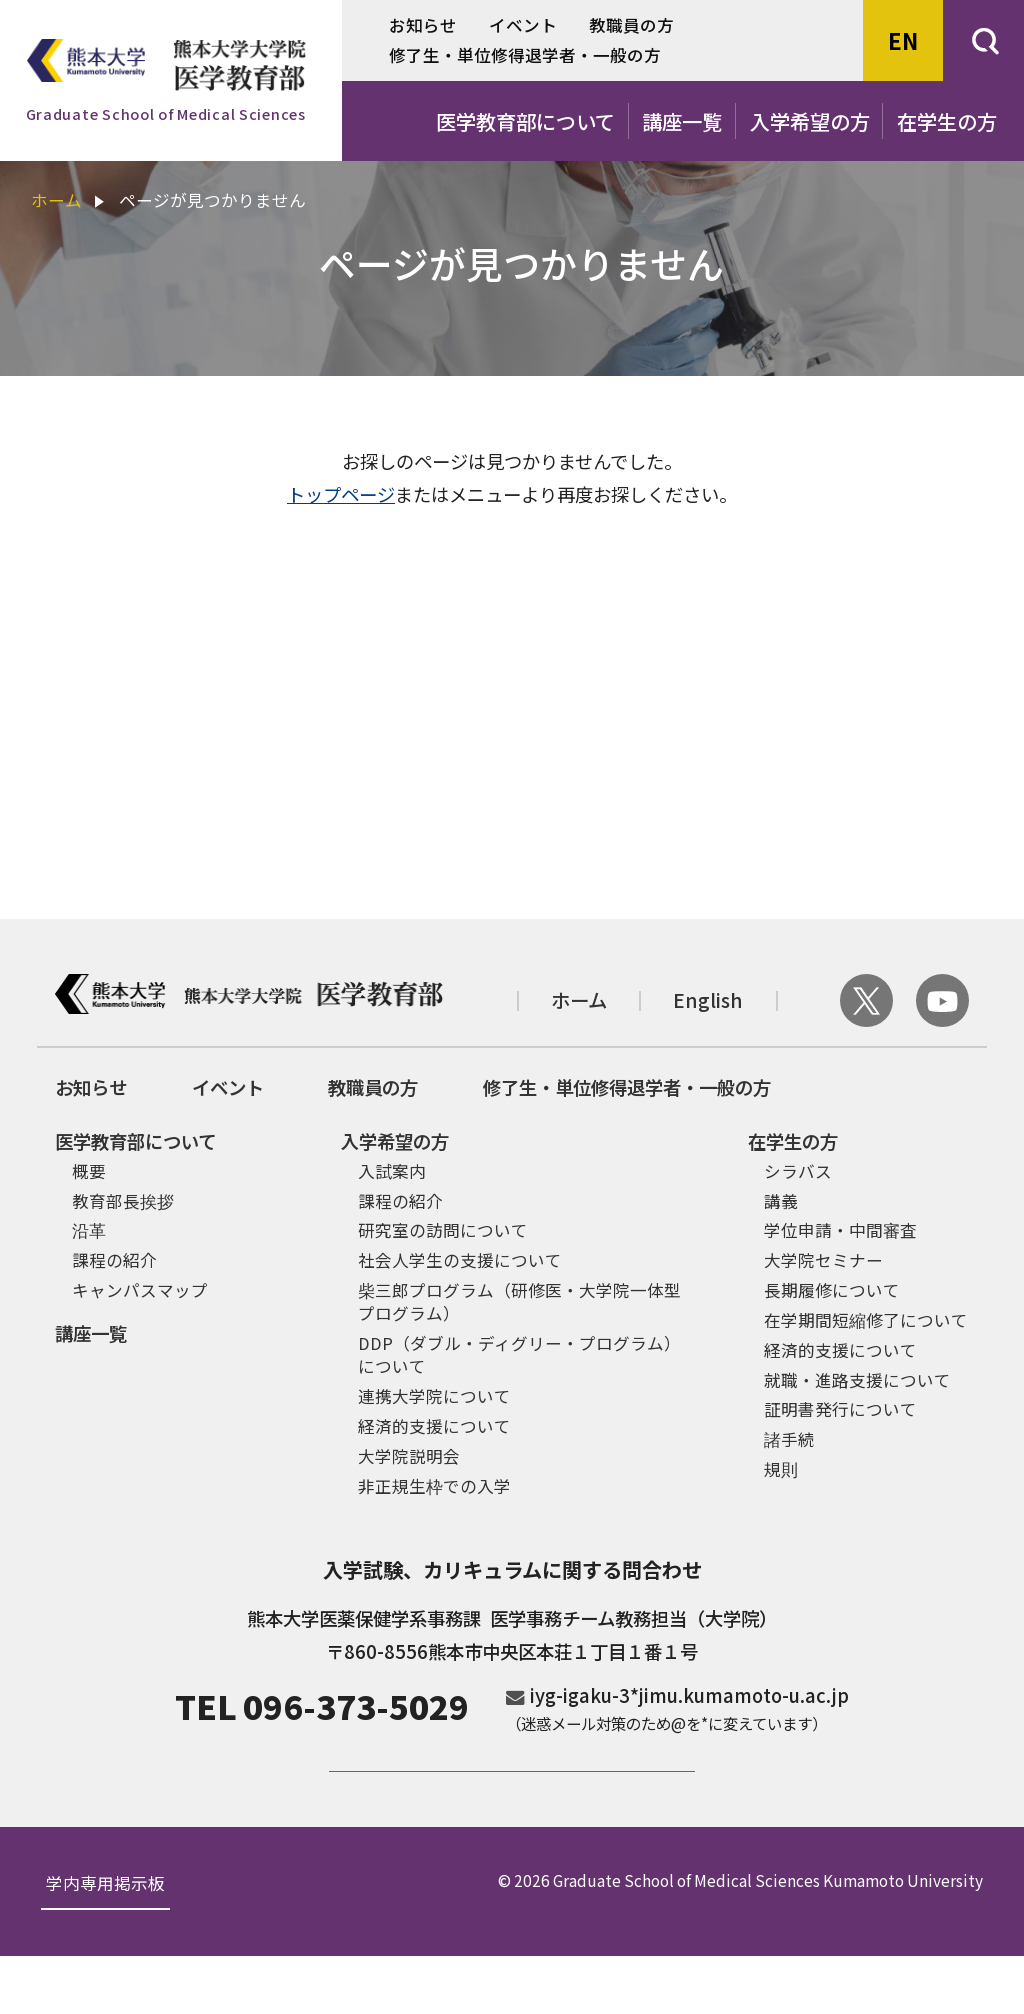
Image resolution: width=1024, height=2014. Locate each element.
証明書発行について (840, 1409)
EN (903, 40)
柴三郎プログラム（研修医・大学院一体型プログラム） (519, 1301)
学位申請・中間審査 (840, 1230)
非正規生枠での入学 (434, 1486)
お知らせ (423, 25)
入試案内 (392, 1171)
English (708, 1000)
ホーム (56, 200)
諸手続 (789, 1439)
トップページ (341, 495)
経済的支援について (434, 1426)
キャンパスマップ (140, 1290)
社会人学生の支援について (460, 1260)
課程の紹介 (114, 1260)
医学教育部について (525, 121)
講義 (781, 1201)
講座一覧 (682, 121)
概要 (89, 1171)
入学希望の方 (810, 121)
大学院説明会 (409, 1456)
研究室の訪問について (443, 1230)
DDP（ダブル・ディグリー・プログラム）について (519, 1354)
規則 (781, 1469)
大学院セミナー (823, 1260)
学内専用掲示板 (105, 1942)
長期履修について (832, 1290)
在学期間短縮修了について (866, 1320)
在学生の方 (947, 121)
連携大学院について (434, 1396)
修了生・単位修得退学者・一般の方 (525, 55)
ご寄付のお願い (512, 1799)
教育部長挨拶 (123, 1201)
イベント (523, 25)
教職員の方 (631, 25)
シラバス (798, 1171)
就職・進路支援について (857, 1380)
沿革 (89, 1230)
